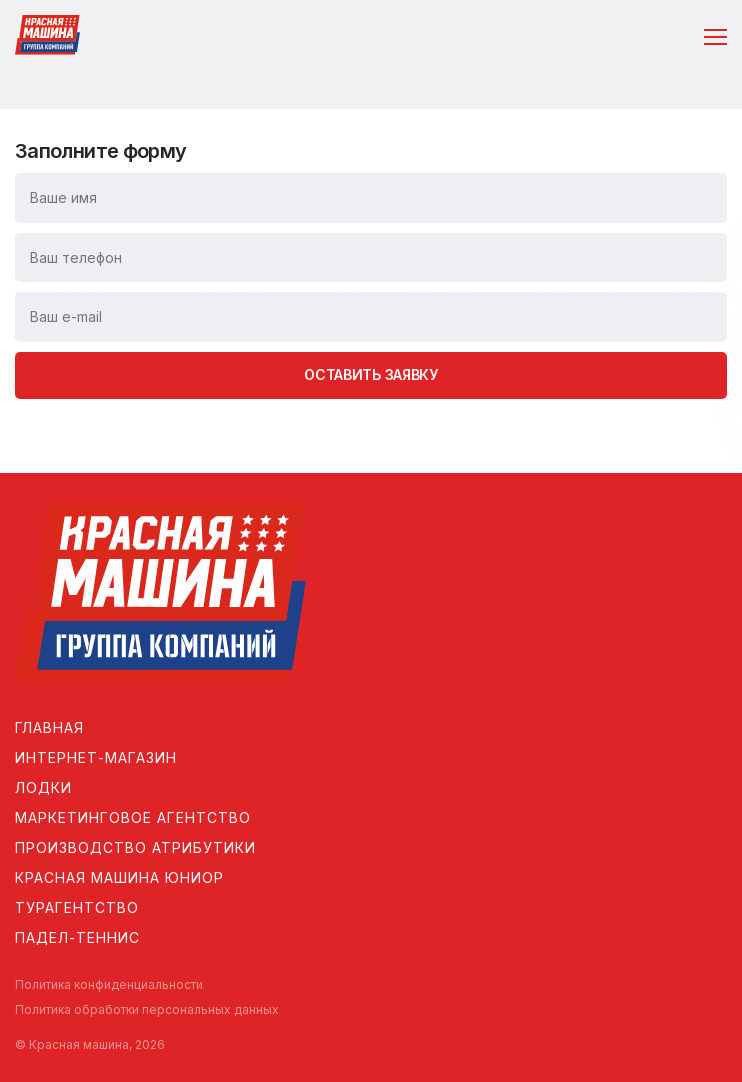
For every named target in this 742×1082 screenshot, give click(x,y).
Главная (49, 727)
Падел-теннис (77, 937)
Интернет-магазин (96, 757)
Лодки (43, 787)
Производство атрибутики (135, 847)
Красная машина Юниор (119, 877)
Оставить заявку (370, 374)
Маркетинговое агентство (133, 817)
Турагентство (77, 907)
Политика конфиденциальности (109, 984)
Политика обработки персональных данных (147, 1009)
